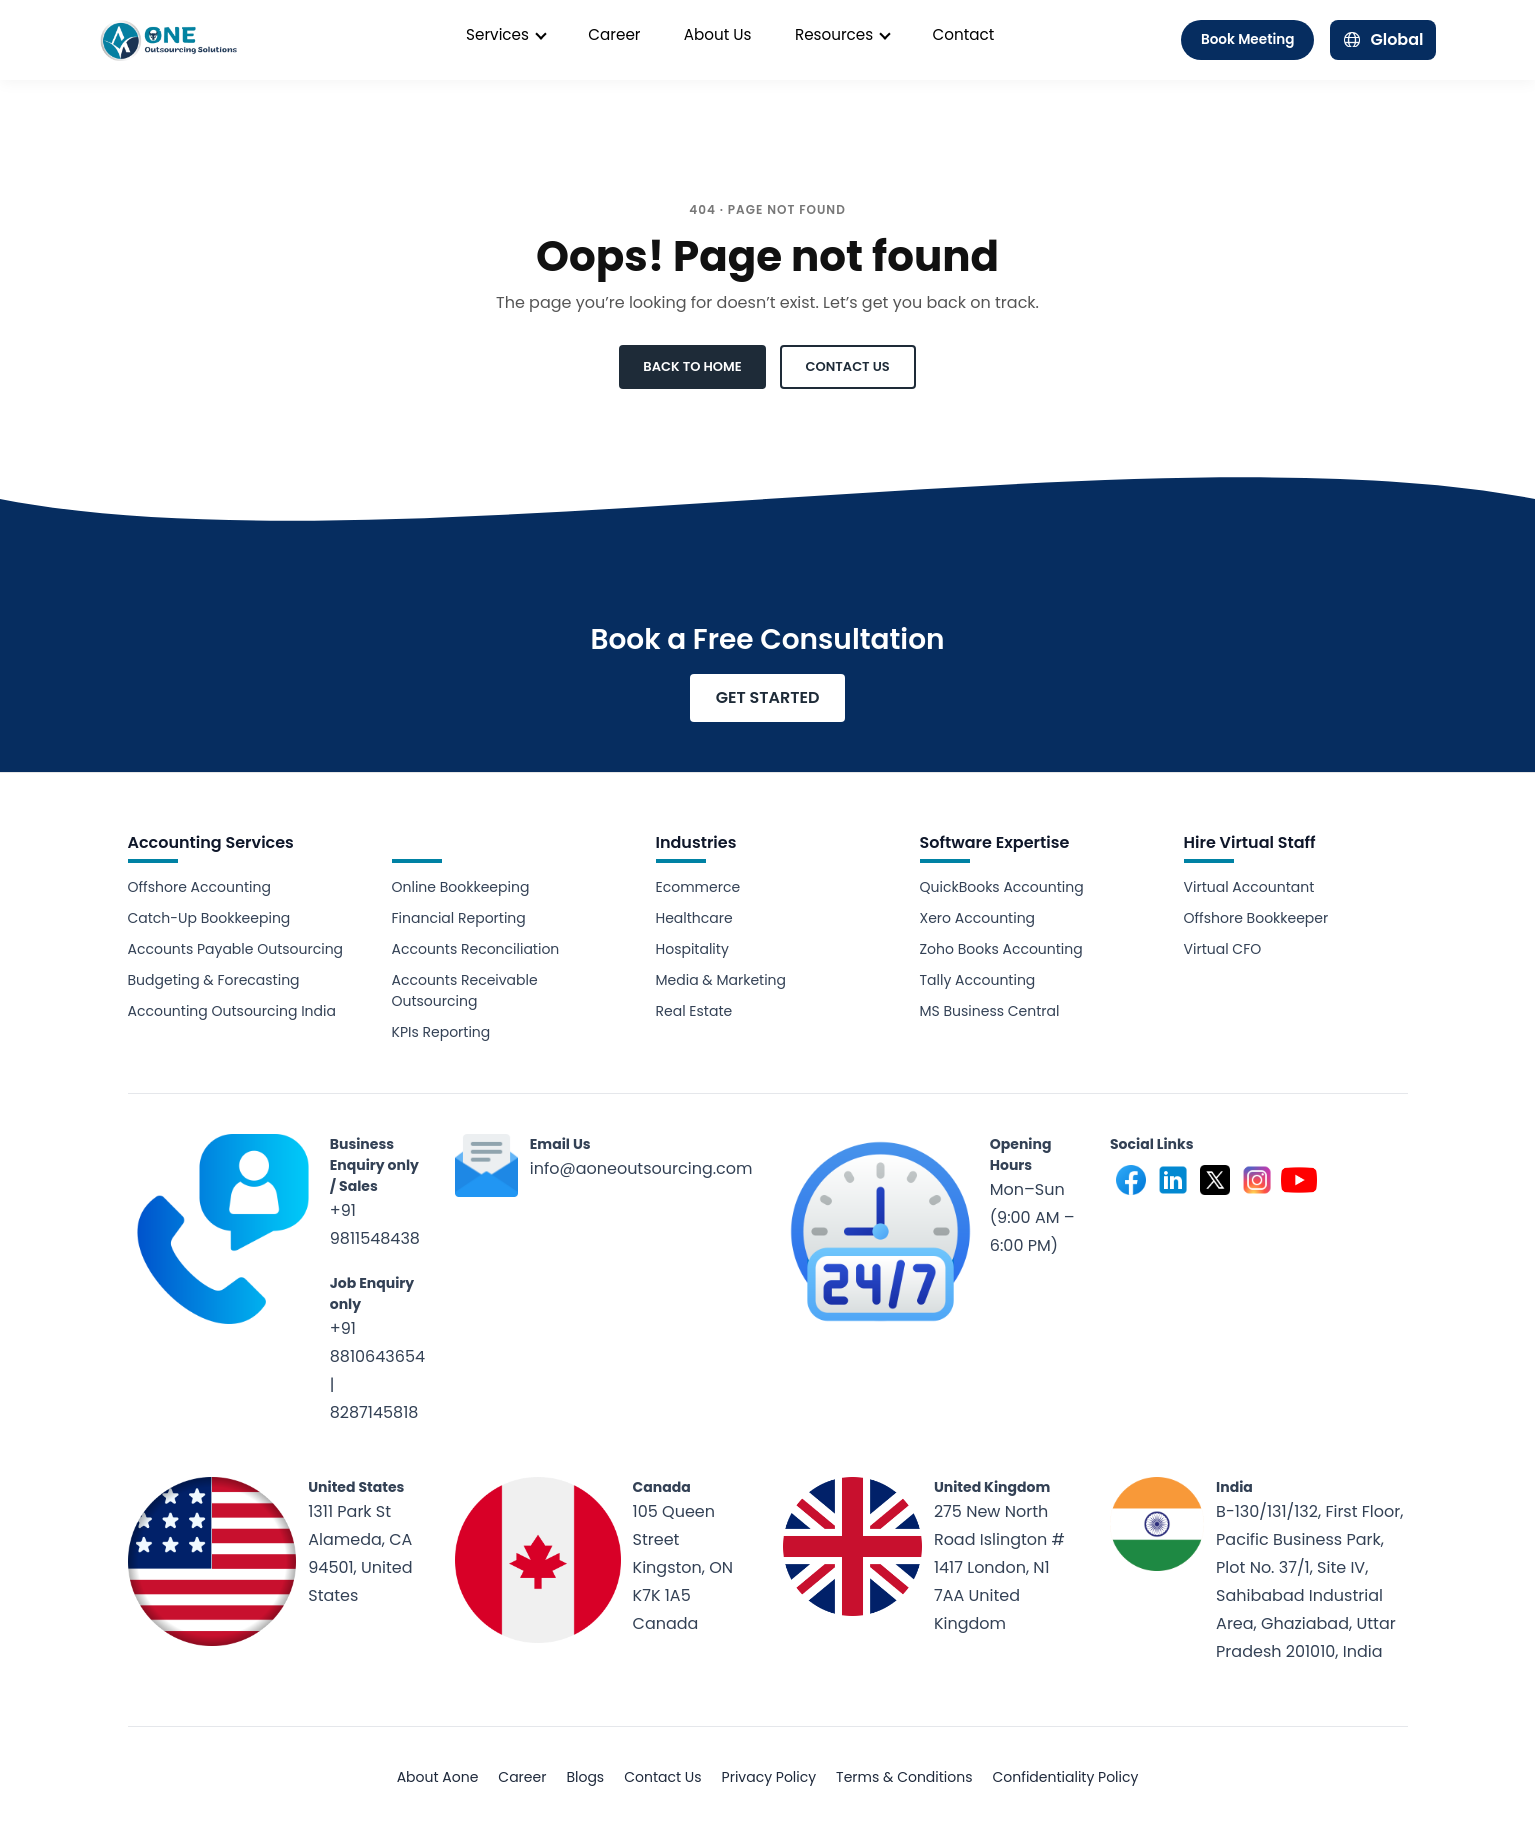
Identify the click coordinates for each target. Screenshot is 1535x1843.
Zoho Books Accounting (1001, 949)
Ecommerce (698, 887)
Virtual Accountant (1249, 887)
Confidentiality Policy (1066, 1777)
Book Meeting (1248, 39)
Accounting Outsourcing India (232, 1011)
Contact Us (662, 1777)
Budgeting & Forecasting (214, 980)
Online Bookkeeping (461, 887)
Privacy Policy (769, 1777)
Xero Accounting (978, 918)
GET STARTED (768, 697)
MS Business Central (990, 1011)
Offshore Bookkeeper (1256, 918)
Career (522, 1777)
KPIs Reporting (441, 1032)
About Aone (438, 1777)
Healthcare (694, 918)
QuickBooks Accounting (1002, 887)
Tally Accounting (978, 980)
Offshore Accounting (199, 887)
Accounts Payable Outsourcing (236, 949)
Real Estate (694, 1011)
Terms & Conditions (904, 1777)
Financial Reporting (459, 918)
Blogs (585, 1777)
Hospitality (692, 949)
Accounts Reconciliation (476, 949)
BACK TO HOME (692, 366)
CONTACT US (848, 366)
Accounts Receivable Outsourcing (465, 990)
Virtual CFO (1223, 949)
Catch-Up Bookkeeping (209, 918)
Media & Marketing (721, 980)
